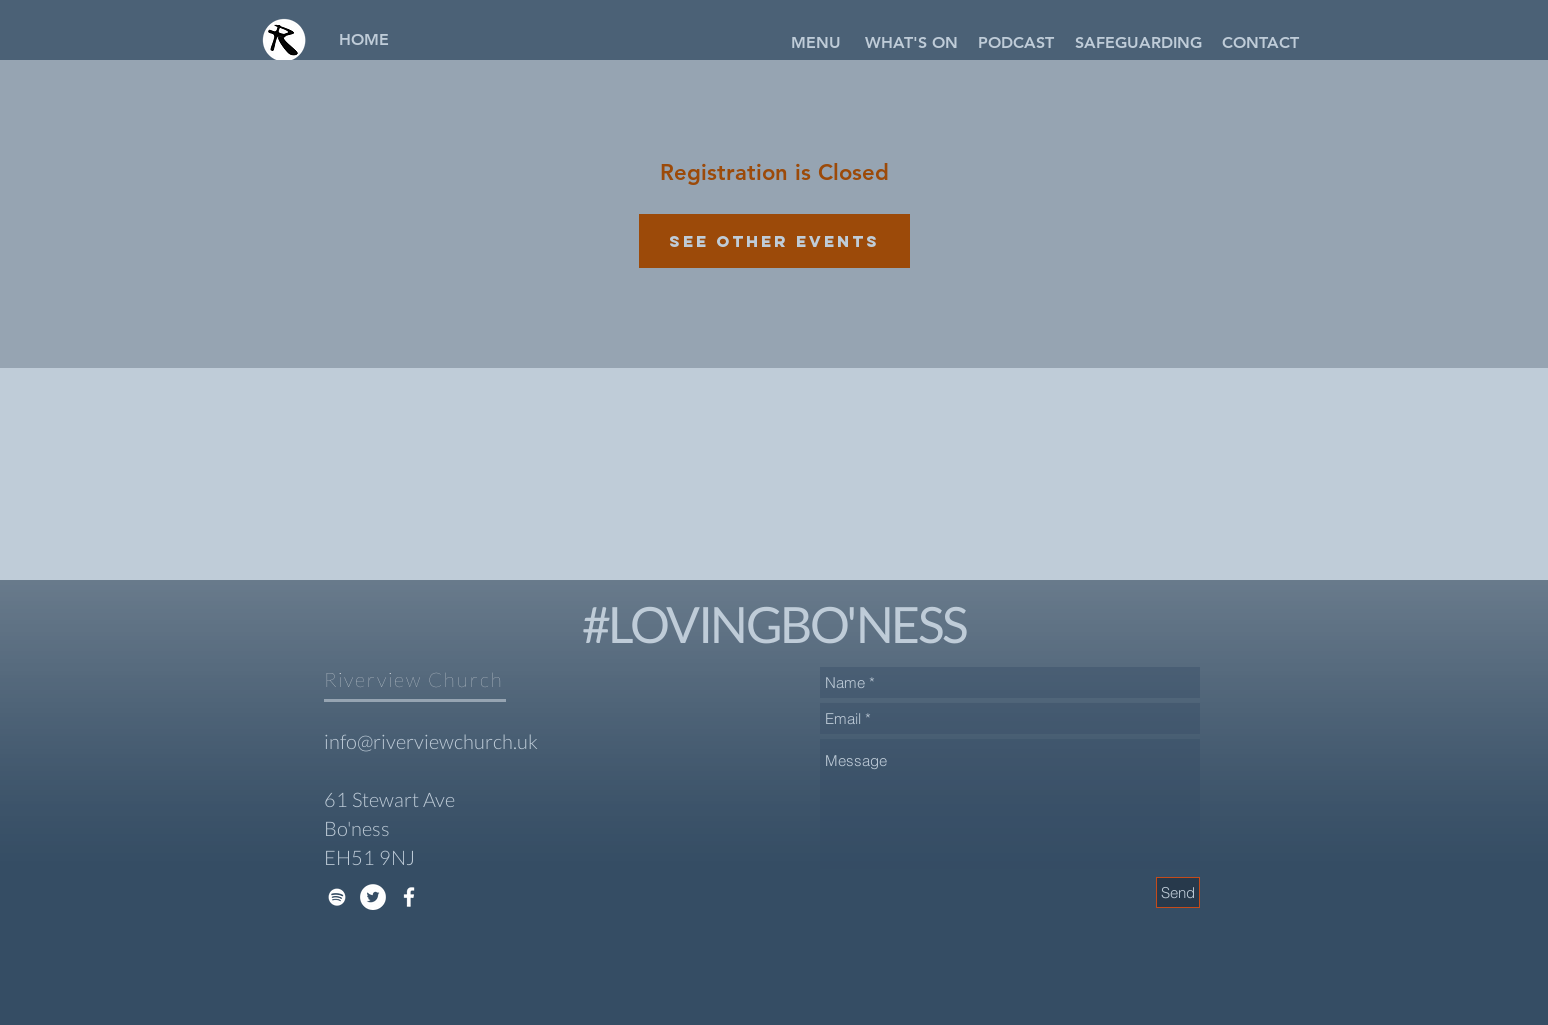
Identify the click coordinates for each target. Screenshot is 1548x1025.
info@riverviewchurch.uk (431, 741)
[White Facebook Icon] (409, 897)
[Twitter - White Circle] (373, 897)
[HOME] (364, 40)
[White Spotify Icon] (337, 897)
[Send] (1178, 892)
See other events (774, 241)
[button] (816, 43)
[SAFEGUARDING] (1138, 43)
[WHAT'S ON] (911, 43)
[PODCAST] (1016, 43)
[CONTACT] (1260, 43)
